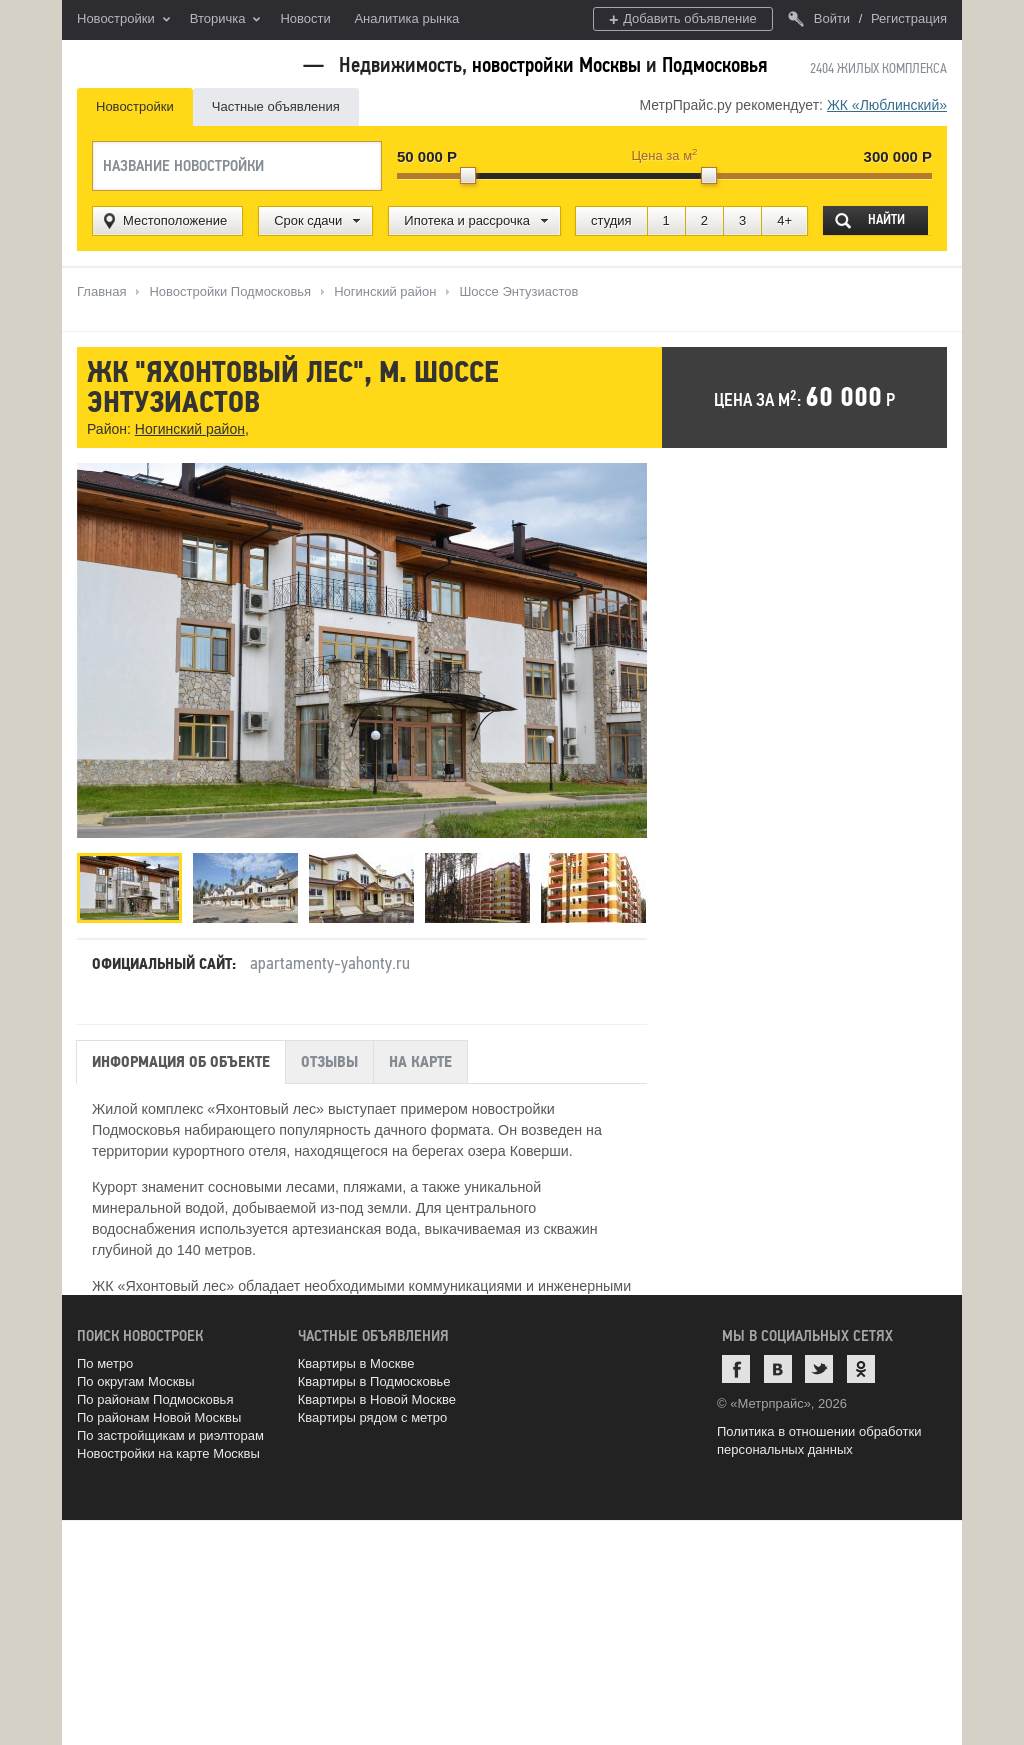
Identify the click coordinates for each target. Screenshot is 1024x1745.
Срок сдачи (308, 220)
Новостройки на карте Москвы (168, 1453)
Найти (886, 219)
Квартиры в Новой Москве (377, 1399)
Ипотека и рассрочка (467, 220)
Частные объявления (276, 106)
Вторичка (225, 20)
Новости (305, 18)
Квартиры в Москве (356, 1363)
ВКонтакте (778, 1369)
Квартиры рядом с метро (373, 1417)
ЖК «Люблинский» (887, 105)
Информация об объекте (181, 1062)
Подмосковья (714, 65)
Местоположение (175, 220)
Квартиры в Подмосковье (374, 1381)
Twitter (819, 1369)
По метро (105, 1363)
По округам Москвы (136, 1381)
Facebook (736, 1369)
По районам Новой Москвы (159, 1417)
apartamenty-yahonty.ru (330, 963)
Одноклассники (861, 1369)
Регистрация (909, 18)
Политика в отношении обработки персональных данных (819, 1440)
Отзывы (329, 1062)
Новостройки (123, 20)
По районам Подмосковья (155, 1399)
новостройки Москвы (556, 65)
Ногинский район (190, 429)
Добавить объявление (683, 19)
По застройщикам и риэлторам (170, 1435)
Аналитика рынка (406, 18)
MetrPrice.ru (182, 62)
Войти (819, 18)
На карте (420, 1062)
